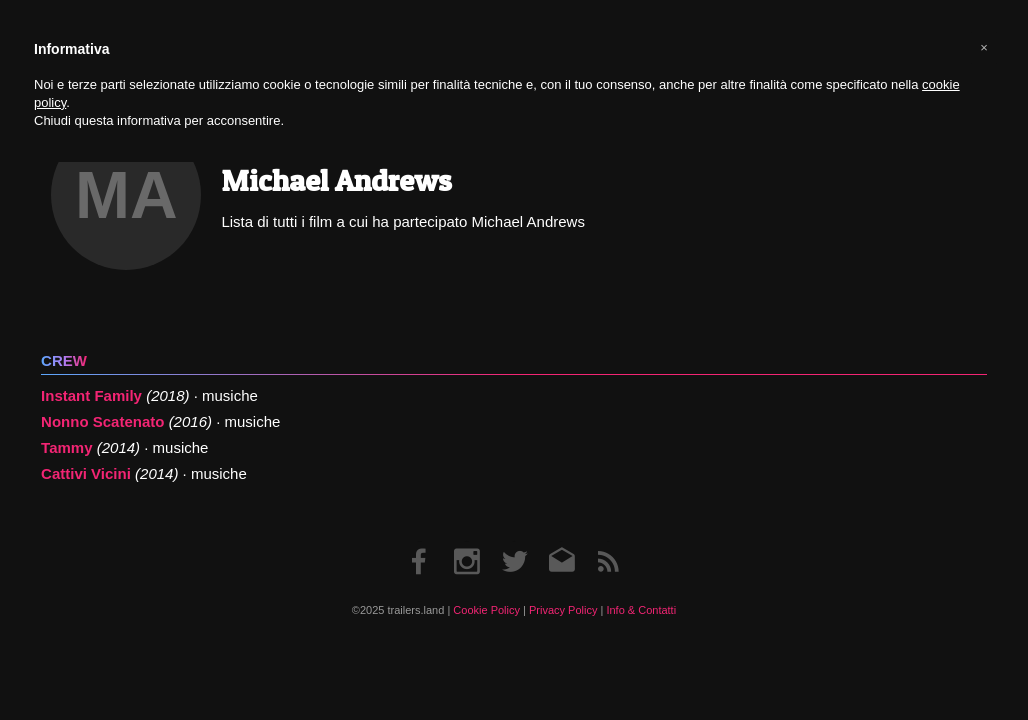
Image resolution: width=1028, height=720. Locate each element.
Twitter (514, 541)
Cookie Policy (486, 610)
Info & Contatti (641, 610)
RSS (608, 541)
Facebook (420, 541)
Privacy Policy (563, 610)
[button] (984, 48)
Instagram (467, 541)
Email (561, 541)
